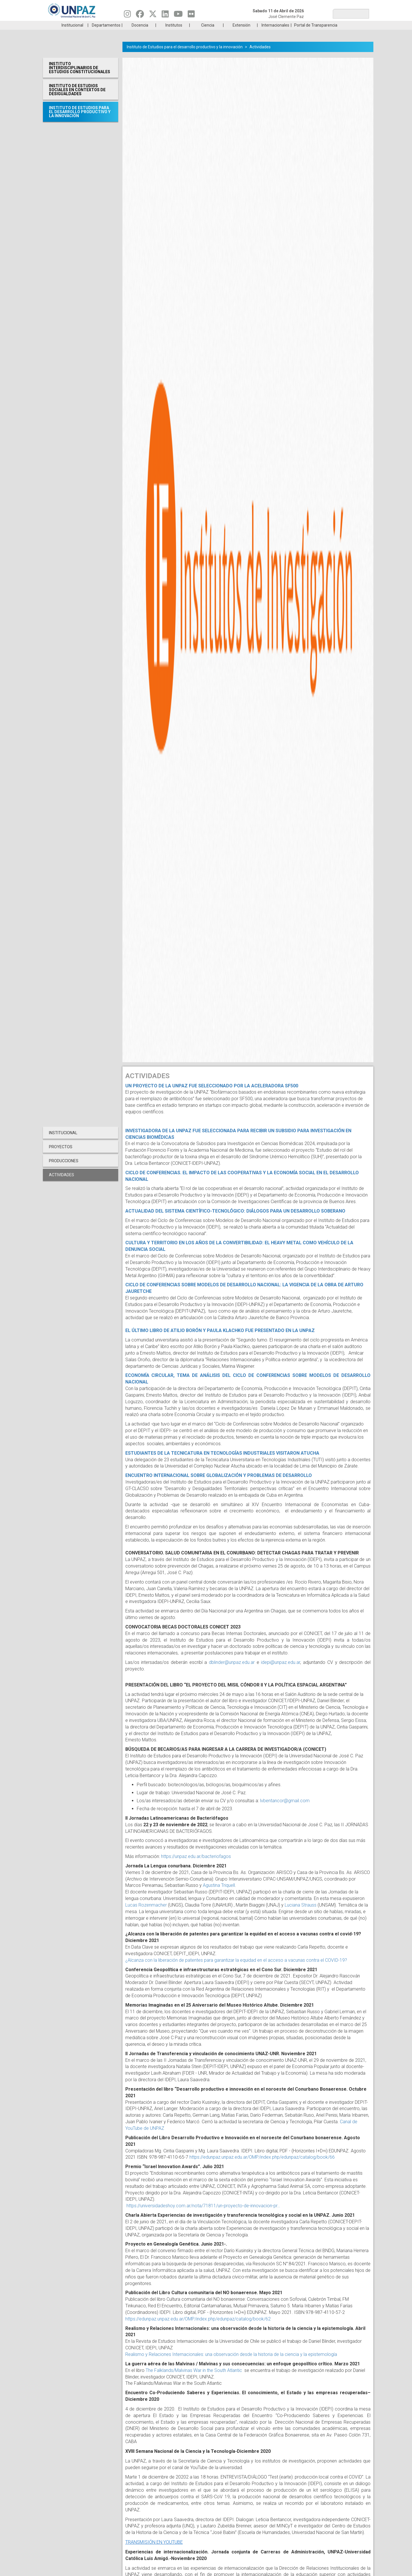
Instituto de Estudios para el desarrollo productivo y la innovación (185, 55)
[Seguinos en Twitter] (153, 15)
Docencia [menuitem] (140, 33)
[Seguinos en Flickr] (191, 15)
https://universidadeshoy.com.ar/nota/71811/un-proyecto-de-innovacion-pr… (203, 2214)
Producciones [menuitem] (63, 1169)
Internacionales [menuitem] (275, 33)
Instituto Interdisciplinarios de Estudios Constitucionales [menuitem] (79, 76)
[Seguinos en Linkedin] (165, 15)
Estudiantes (233, 25)
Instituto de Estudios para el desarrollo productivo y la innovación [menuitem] (79, 120)
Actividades (260, 55)
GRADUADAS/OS (287, 25)
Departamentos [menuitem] (106, 33)
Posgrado (342, 25)
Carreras (70, 25)
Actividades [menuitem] (61, 1183)
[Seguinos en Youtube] (178, 15)
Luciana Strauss (301, 1913)
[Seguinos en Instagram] (127, 15)
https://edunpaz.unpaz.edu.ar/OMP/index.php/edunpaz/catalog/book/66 (262, 2165)
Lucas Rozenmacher (146, 1913)
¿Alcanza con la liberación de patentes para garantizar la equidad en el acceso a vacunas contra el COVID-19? (237, 1968)
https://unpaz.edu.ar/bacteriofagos (196, 1865)
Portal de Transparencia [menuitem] (315, 33)
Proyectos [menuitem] (60, 1155)
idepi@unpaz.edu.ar (280, 1671)
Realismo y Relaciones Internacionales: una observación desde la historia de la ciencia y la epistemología (231, 2363)
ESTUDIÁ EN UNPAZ (124, 25)
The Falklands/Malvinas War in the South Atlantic (194, 2379)
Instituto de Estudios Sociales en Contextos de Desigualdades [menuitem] (77, 98)
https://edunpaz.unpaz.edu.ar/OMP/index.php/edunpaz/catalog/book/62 (198, 2327)
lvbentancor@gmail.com (285, 1809)
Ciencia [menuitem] (207, 33)
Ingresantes (178, 25)
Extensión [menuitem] (241, 33)
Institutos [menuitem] (173, 33)
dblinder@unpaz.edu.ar (232, 1671)
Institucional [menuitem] (72, 33)
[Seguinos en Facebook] (140, 15)
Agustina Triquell (219, 1894)
